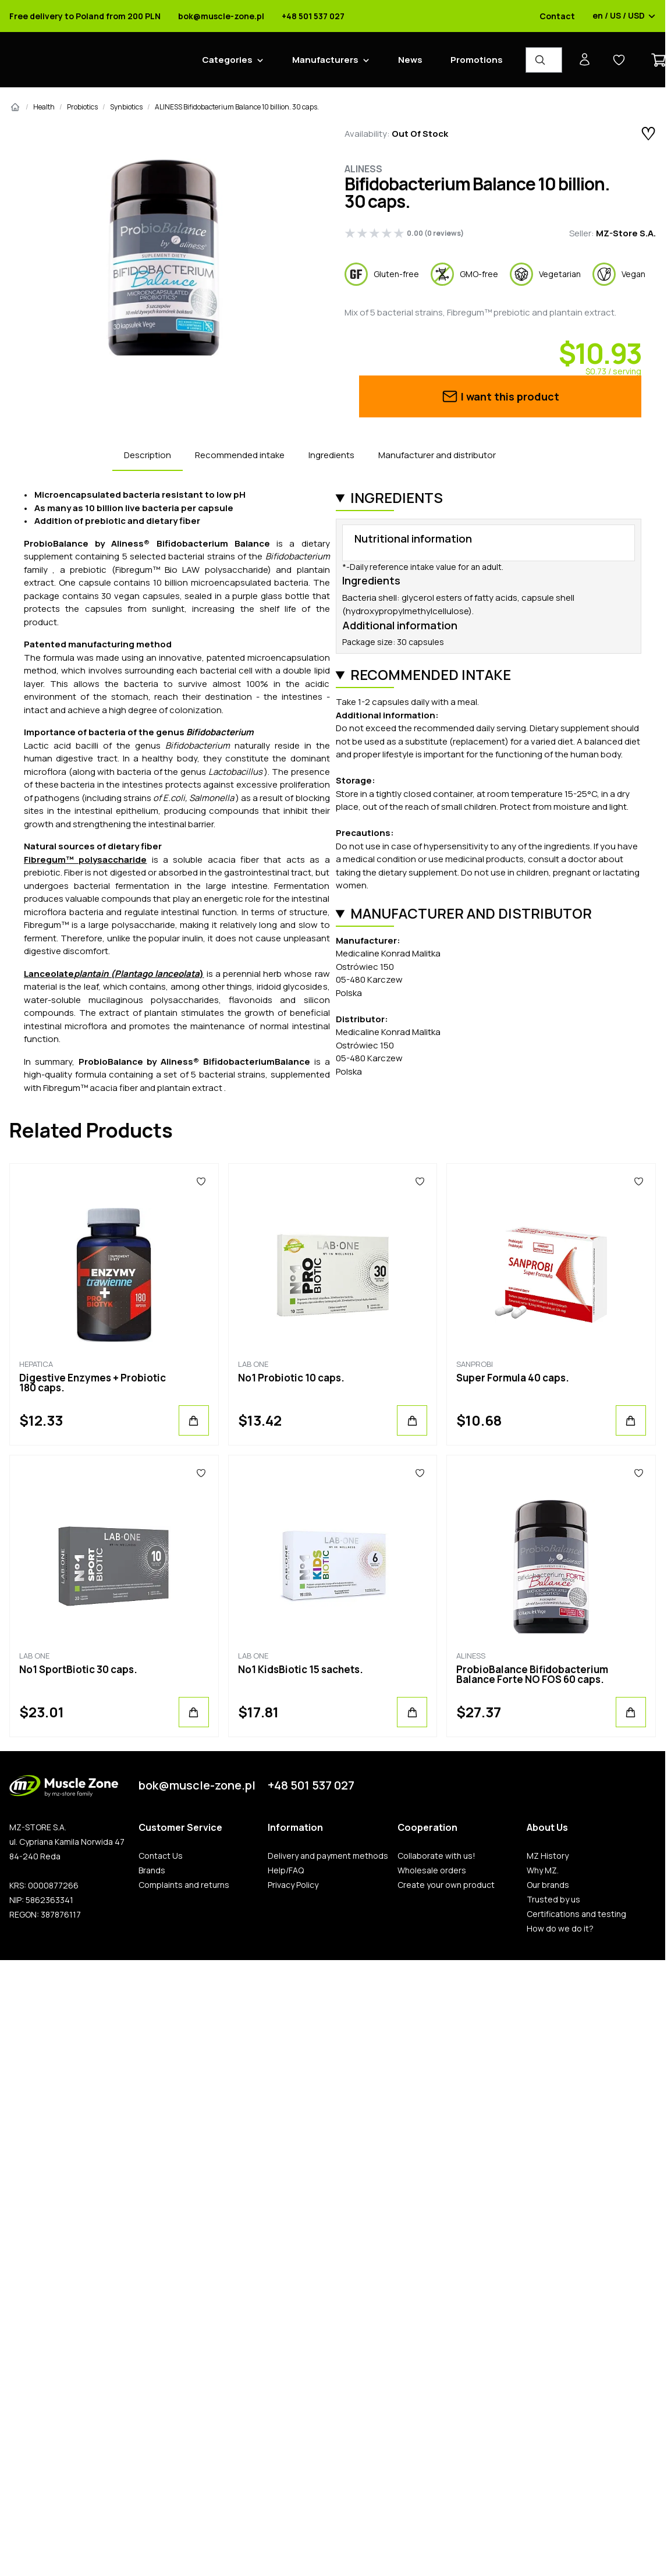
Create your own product (446, 1885)
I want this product (500, 396)
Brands (152, 1870)
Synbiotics (126, 107)
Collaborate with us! (436, 1856)
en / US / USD (624, 16)
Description (147, 455)
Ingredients (331, 455)
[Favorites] (201, 1181)
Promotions (476, 59)
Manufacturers (325, 59)
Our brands (548, 1885)
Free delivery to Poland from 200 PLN (85, 16)
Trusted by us (553, 1899)
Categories (227, 59)
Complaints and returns (184, 1885)
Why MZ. (543, 1870)
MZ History (548, 1856)
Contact (557, 16)
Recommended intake (240, 455)
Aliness (363, 168)
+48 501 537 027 (313, 16)
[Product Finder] (544, 60)
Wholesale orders (431, 1870)
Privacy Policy (293, 1885)
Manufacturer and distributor (437, 455)
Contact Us (161, 1856)
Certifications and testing (576, 1914)
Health (44, 107)
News (410, 59)
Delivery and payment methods (328, 1856)
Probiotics (82, 107)
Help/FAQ (286, 1870)
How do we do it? (560, 1929)
